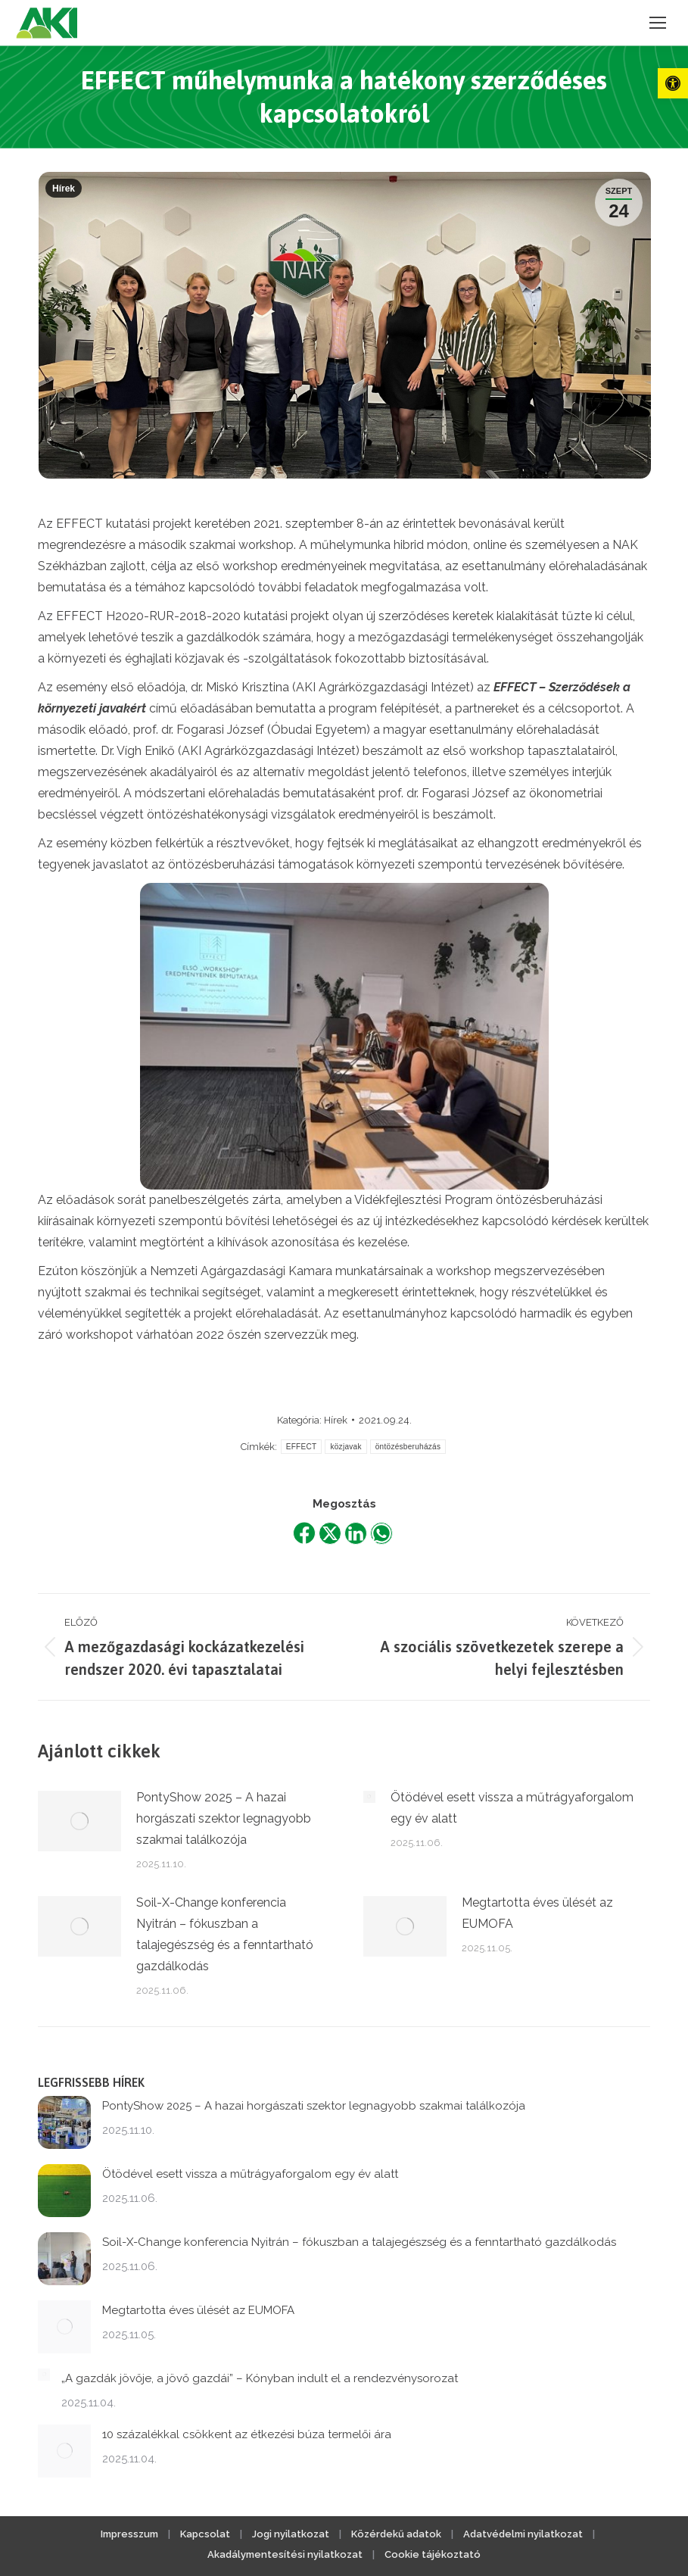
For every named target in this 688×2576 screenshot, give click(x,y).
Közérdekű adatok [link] (396, 2534)
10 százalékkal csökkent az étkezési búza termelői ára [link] (246, 2434)
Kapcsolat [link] (205, 2534)
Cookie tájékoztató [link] (432, 2554)
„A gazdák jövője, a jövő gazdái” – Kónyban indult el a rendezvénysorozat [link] (259, 2378)
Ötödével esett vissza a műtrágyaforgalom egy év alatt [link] (512, 1808)
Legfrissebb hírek (91, 2082)
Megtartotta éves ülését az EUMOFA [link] (537, 1913)
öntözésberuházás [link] (408, 1446)
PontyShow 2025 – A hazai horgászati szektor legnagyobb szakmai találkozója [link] (223, 1818)
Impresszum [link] (129, 2534)
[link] (673, 83)
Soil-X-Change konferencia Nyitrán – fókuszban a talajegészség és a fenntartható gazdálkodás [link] (224, 1934)
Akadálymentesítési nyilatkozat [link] (285, 2554)
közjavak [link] (345, 1446)
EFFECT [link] (301, 1446)
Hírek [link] (63, 188)
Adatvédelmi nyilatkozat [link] (523, 2534)
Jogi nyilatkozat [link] (290, 2534)
